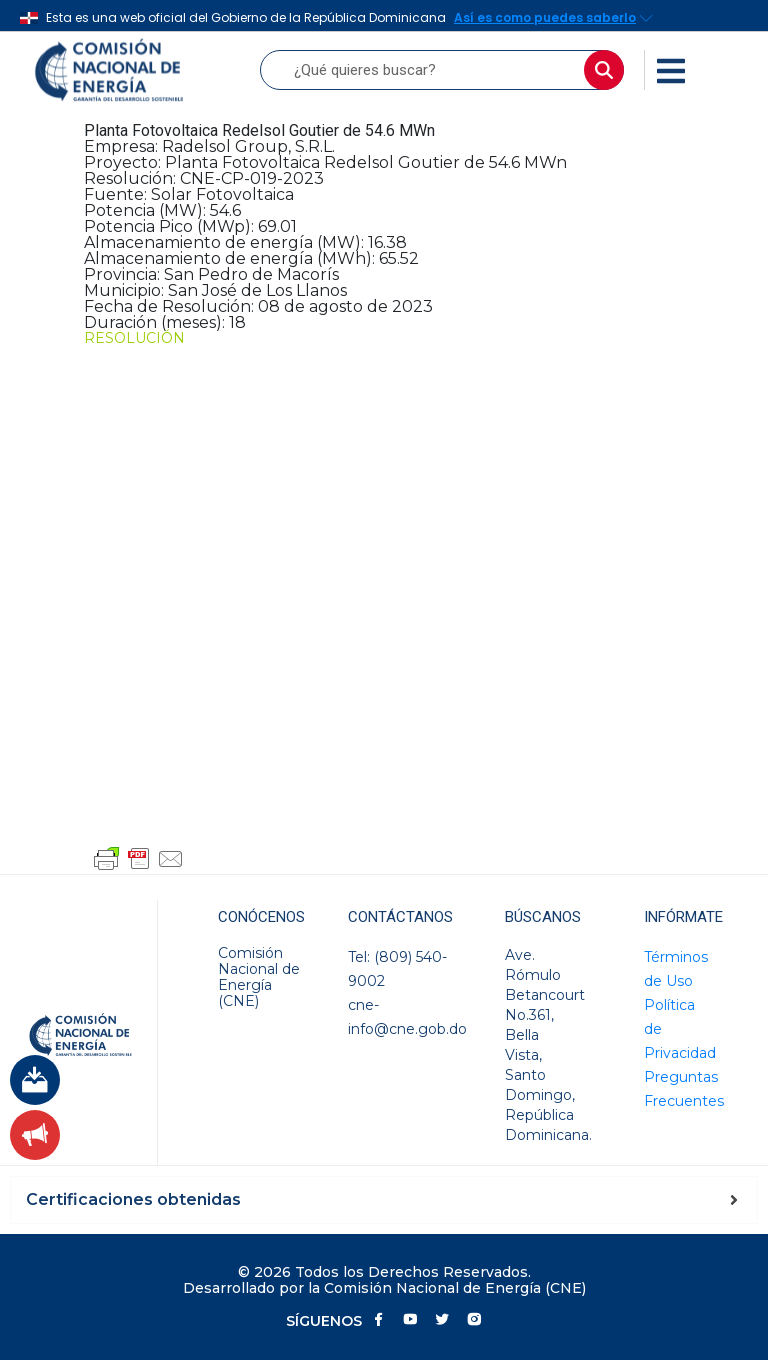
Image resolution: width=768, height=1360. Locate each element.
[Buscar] (604, 70)
